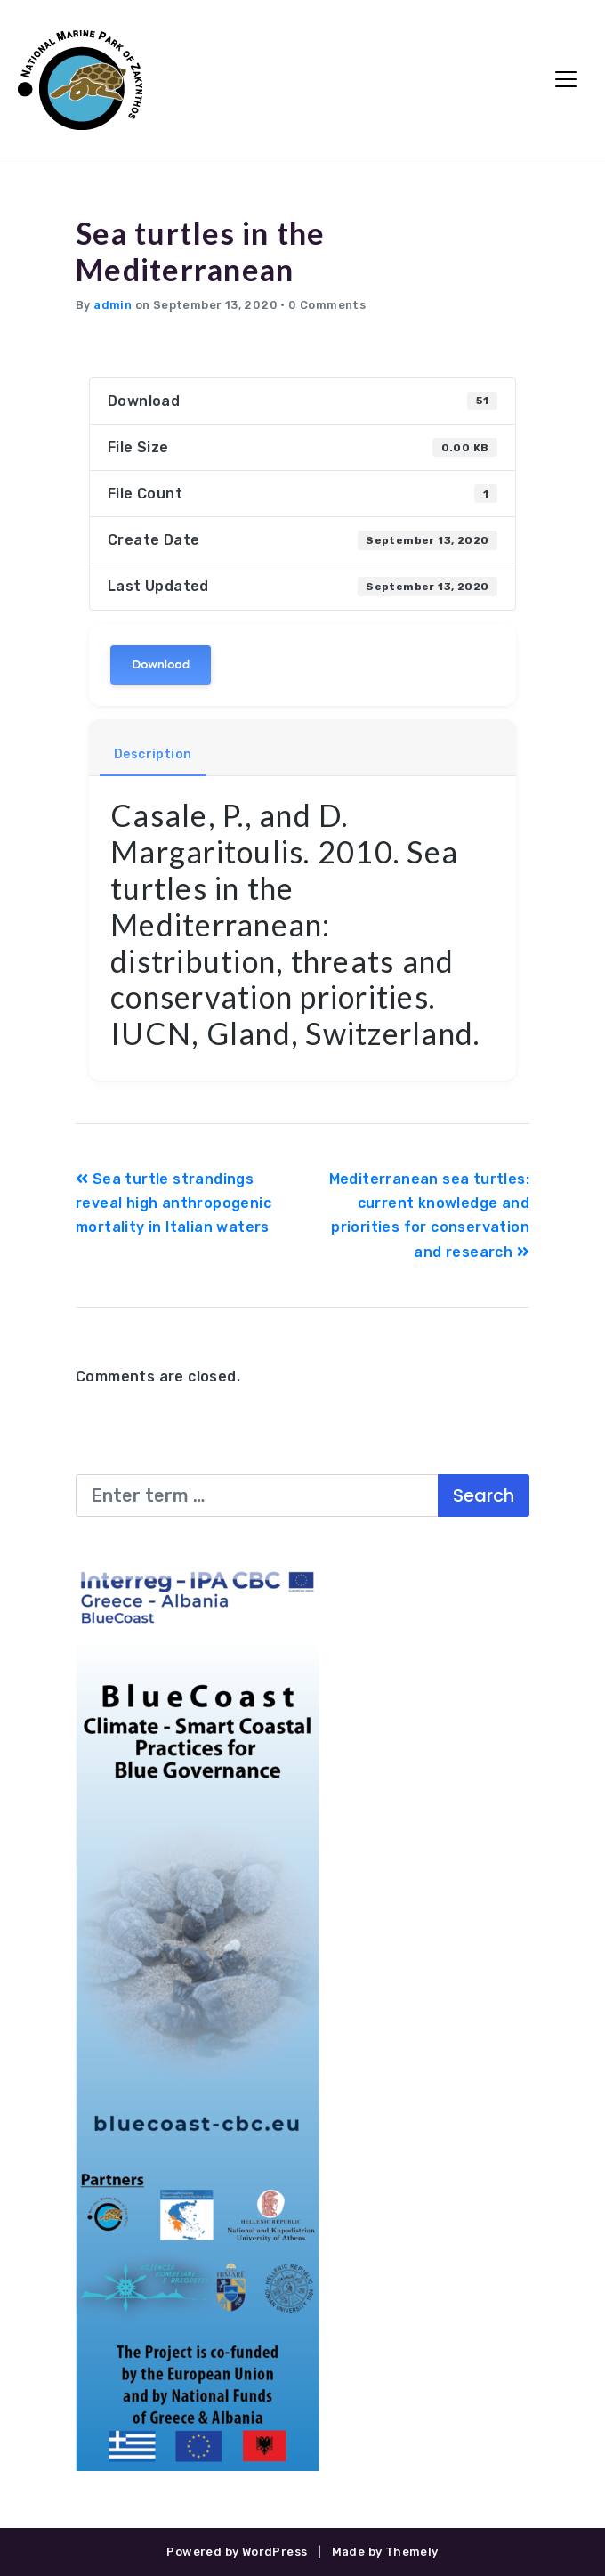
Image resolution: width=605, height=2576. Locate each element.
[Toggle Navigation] (566, 79)
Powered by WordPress (236, 2551)
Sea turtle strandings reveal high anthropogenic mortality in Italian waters (173, 1203)
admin (112, 305)
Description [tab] (152, 754)
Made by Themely (385, 2551)
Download (161, 664)
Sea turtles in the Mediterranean (201, 251)
